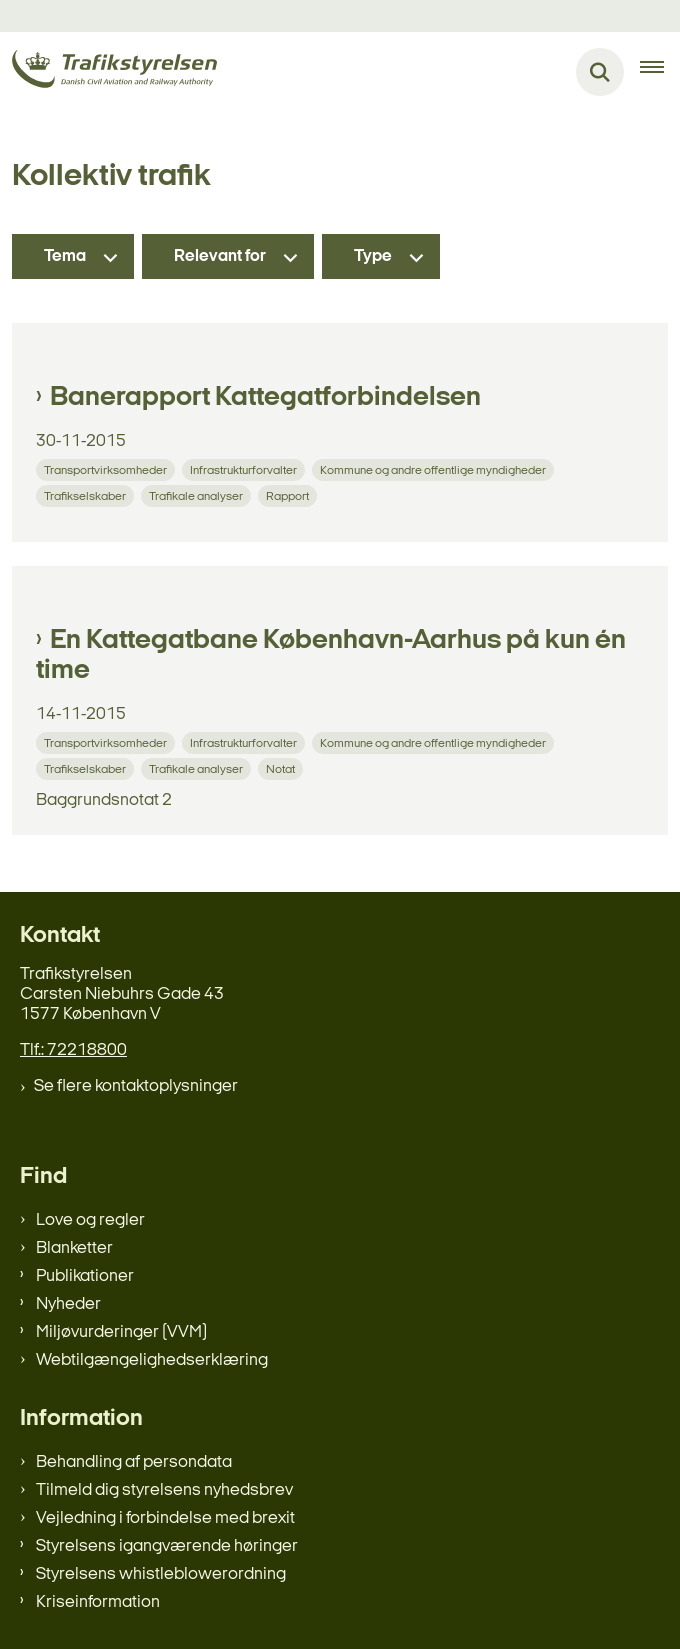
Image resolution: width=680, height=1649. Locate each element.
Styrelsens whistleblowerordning (161, 1574)
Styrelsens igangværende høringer (167, 1546)
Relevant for (220, 256)
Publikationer (85, 1276)
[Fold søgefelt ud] (600, 72)
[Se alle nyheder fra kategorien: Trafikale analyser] (198, 495)
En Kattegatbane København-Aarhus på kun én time (331, 656)
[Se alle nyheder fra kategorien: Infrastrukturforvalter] (245, 469)
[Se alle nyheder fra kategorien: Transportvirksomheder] (107, 469)
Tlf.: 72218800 (73, 1050)
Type (373, 256)
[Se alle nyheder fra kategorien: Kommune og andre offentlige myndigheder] (435, 469)
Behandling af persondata (134, 1462)
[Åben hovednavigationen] (660, 72)
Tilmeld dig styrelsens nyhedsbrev (164, 1490)
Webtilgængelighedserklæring (152, 1360)
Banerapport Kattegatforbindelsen (265, 398)
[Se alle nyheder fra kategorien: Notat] (282, 768)
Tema (65, 256)
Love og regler (90, 1220)
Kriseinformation (98, 1602)
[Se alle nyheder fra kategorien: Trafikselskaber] (87, 495)
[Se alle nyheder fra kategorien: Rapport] (289, 495)
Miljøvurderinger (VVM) (121, 1332)
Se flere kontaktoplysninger (136, 1086)
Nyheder (68, 1304)
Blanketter (74, 1248)
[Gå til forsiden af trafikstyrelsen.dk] (108, 72)
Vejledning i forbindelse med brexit (165, 1518)
